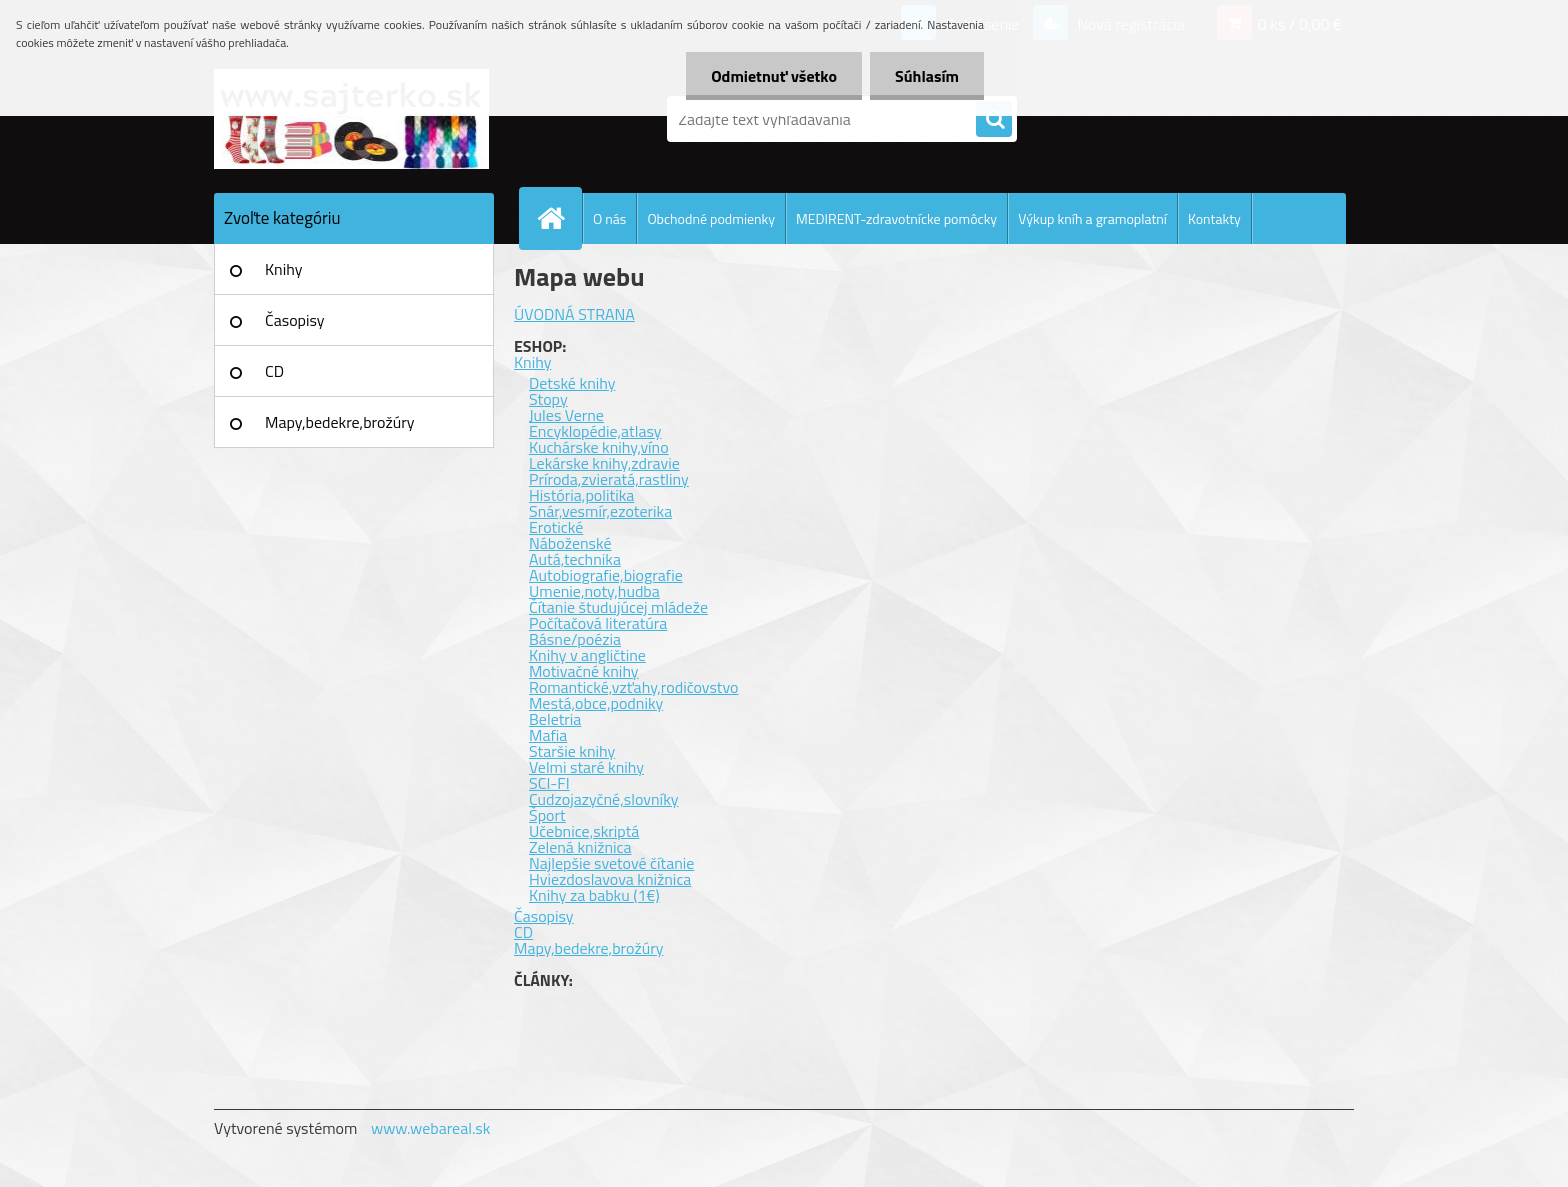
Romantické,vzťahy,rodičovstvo (634, 687)
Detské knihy (572, 383)
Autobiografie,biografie (606, 575)
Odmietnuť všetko (774, 76)
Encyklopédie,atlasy (595, 431)
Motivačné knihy (584, 671)
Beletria (555, 719)
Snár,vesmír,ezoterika (600, 511)
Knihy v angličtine (587, 655)
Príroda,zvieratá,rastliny (609, 479)
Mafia (548, 735)
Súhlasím (927, 76)
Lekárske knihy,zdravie (604, 463)
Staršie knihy (572, 751)
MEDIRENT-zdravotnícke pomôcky (896, 218)
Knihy (283, 269)
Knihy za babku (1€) (594, 895)
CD (274, 371)
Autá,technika (575, 559)
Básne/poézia (575, 639)
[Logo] (351, 119)
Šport (547, 815)
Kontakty (1214, 218)
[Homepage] (559, 218)
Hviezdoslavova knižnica (610, 879)
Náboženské (570, 543)
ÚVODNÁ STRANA (574, 314)
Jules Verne (566, 415)
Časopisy (295, 320)
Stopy (548, 399)
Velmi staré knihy (586, 767)
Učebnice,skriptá (584, 831)
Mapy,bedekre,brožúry (339, 422)
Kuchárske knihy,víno (599, 447)
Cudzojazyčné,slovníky (604, 799)
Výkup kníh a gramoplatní (1092, 218)
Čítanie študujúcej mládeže (618, 607)
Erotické (556, 527)
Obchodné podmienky (711, 218)
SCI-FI (549, 783)
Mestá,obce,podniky (596, 703)
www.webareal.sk (431, 1128)
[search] (994, 120)
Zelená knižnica (580, 847)
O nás (609, 218)
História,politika (581, 495)
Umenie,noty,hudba (594, 591)
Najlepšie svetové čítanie (611, 863)
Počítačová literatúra (598, 623)
